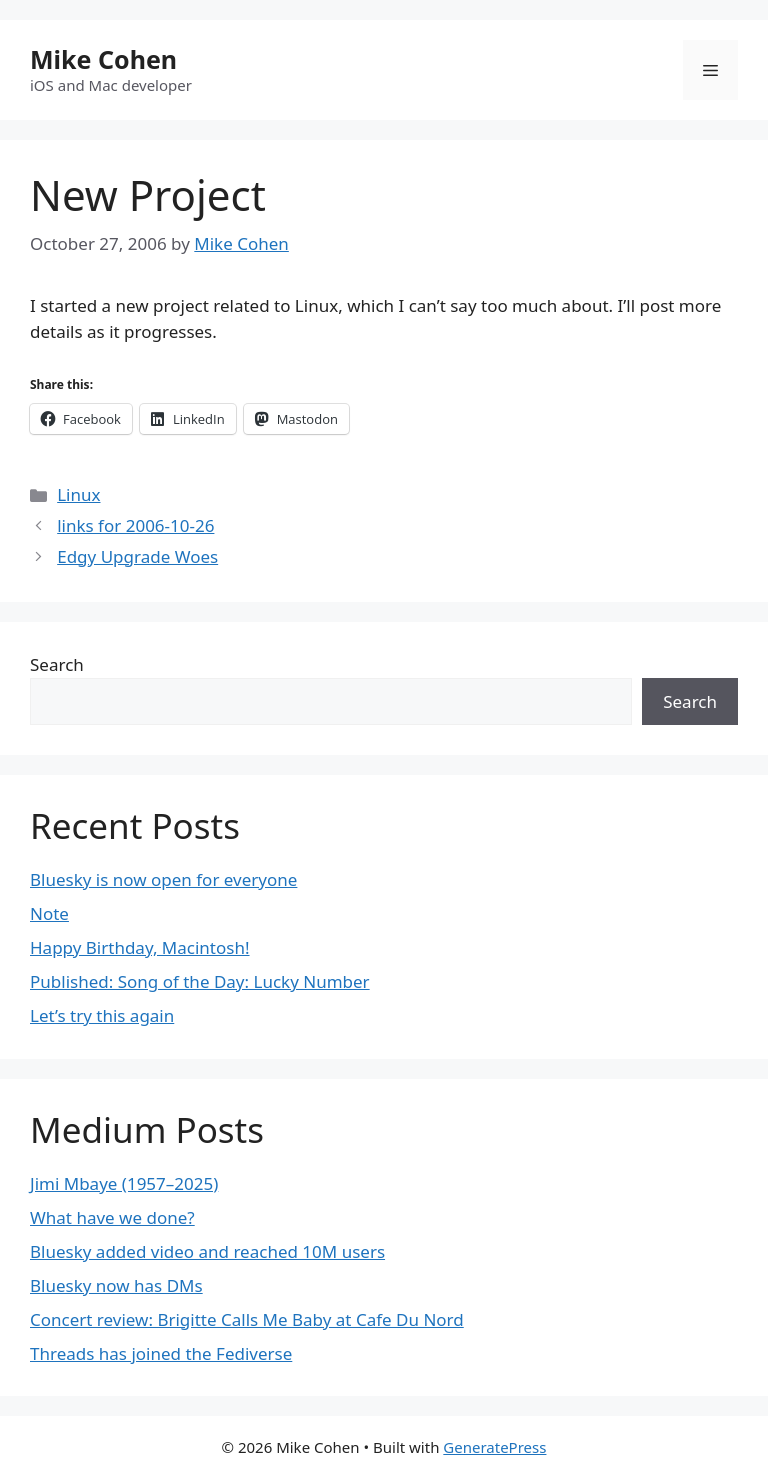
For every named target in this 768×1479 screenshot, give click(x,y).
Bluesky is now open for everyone (163, 879)
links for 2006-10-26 (135, 525)
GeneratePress (494, 1447)
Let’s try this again (102, 1015)
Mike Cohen (103, 59)
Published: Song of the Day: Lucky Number (200, 981)
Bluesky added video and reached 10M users (207, 1251)
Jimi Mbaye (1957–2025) (124, 1183)
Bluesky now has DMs (116, 1285)
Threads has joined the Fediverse (161, 1353)
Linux (78, 494)
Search (57, 664)
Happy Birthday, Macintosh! (140, 947)
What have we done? (112, 1217)
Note (49, 913)
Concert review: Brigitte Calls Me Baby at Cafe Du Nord (247, 1319)
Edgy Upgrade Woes (137, 556)
